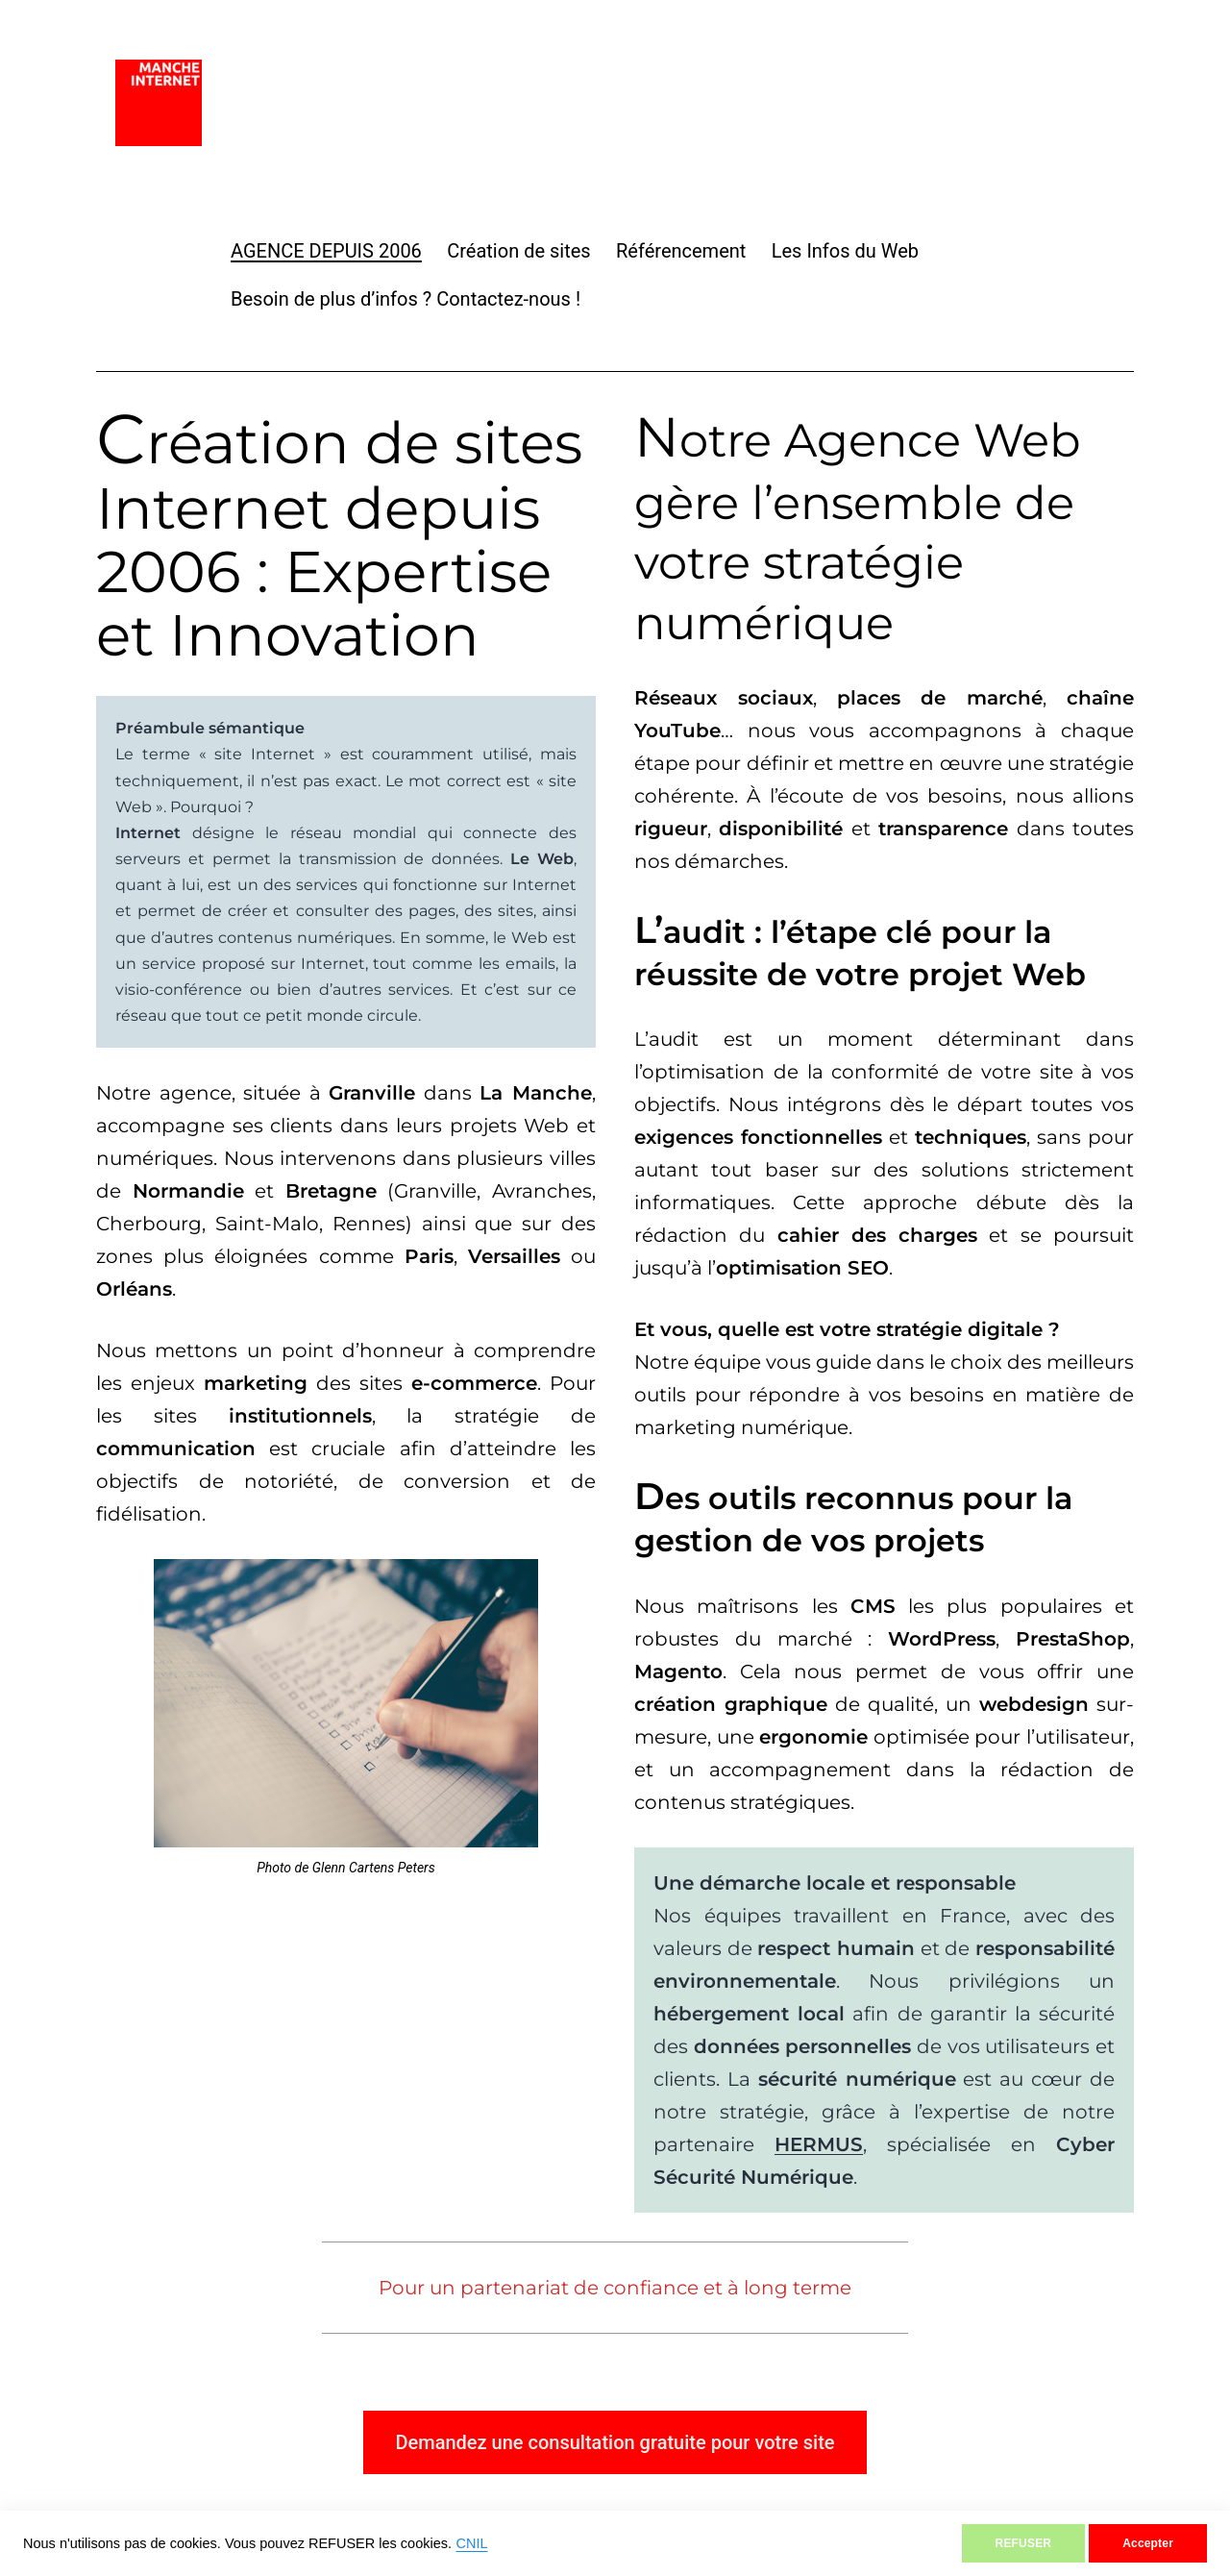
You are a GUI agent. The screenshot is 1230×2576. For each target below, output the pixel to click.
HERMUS (819, 2144)
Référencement (681, 250)
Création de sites (518, 250)
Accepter (1147, 2543)
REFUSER (1024, 2543)
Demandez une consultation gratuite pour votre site (614, 2442)
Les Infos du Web (845, 250)
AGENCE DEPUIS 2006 (326, 250)
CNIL (472, 2543)
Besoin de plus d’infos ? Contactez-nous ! (405, 298)
